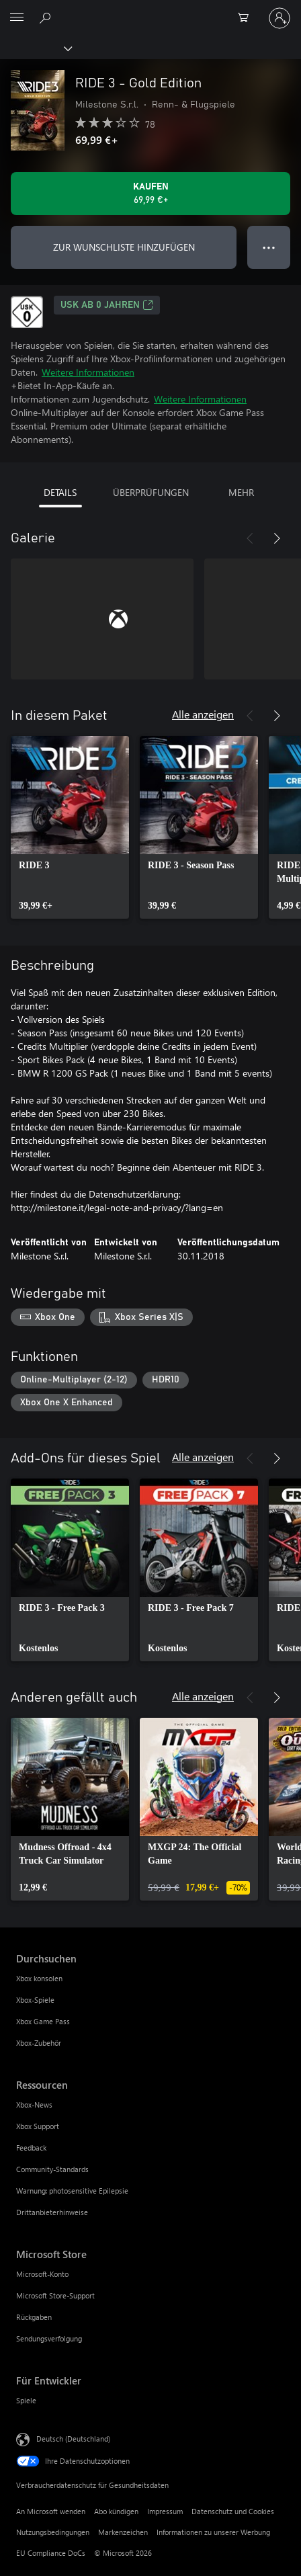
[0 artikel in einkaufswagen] (247, 18)
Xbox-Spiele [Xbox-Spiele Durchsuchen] (35, 1999)
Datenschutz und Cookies (232, 2511)
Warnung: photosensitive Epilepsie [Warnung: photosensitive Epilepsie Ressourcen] (72, 2190)
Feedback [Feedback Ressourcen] (31, 2147)
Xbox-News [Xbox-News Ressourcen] (34, 2104)
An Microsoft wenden (50, 2511)
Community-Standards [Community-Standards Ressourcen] (52, 2169)
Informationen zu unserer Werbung (213, 2532)
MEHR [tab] (241, 492)
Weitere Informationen (88, 372)
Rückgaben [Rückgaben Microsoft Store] (34, 2317)
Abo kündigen (116, 2511)
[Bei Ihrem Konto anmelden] (279, 18)
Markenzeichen (123, 2532)
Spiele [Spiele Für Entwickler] (26, 2400)
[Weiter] (276, 538)
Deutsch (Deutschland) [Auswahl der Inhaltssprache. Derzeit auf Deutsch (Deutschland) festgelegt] (73, 2438)
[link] (70, 827)
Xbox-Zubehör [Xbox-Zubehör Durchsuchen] (38, 2042)
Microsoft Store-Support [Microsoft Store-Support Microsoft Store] (55, 2295)
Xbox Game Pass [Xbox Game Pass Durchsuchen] (43, 2021)
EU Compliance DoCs (50, 2552)
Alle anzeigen (203, 714)
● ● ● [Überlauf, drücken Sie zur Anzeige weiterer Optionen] (269, 247)
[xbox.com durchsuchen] (47, 17)
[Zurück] (249, 538)
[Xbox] (35, 47)
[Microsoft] (150, 10)
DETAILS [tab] (60, 492)
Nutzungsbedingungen (52, 2532)
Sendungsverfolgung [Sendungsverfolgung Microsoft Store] (49, 2338)
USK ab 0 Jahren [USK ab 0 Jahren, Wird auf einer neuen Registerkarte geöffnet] (106, 305)
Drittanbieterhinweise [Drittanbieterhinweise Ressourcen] (52, 2212)
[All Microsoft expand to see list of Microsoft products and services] (17, 18)
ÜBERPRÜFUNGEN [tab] (151, 492)
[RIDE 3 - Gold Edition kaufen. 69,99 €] (150, 193)
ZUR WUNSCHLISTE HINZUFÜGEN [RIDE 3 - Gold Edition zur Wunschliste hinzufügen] (124, 247)
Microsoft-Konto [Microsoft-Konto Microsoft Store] (42, 2274)
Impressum (165, 2511)
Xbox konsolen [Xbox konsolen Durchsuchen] (39, 1978)
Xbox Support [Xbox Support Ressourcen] (37, 2126)
